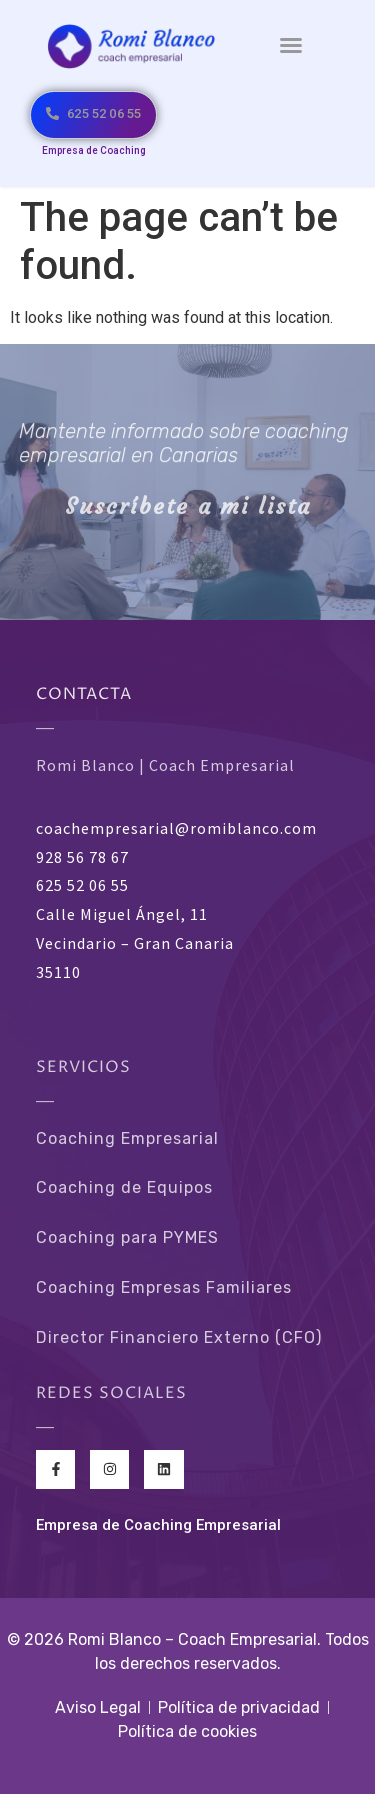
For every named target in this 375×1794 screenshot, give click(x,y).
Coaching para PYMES (127, 1237)
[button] (291, 45)
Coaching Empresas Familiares (164, 1287)
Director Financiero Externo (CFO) (179, 1337)
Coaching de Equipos (124, 1187)
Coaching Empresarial (127, 1138)
